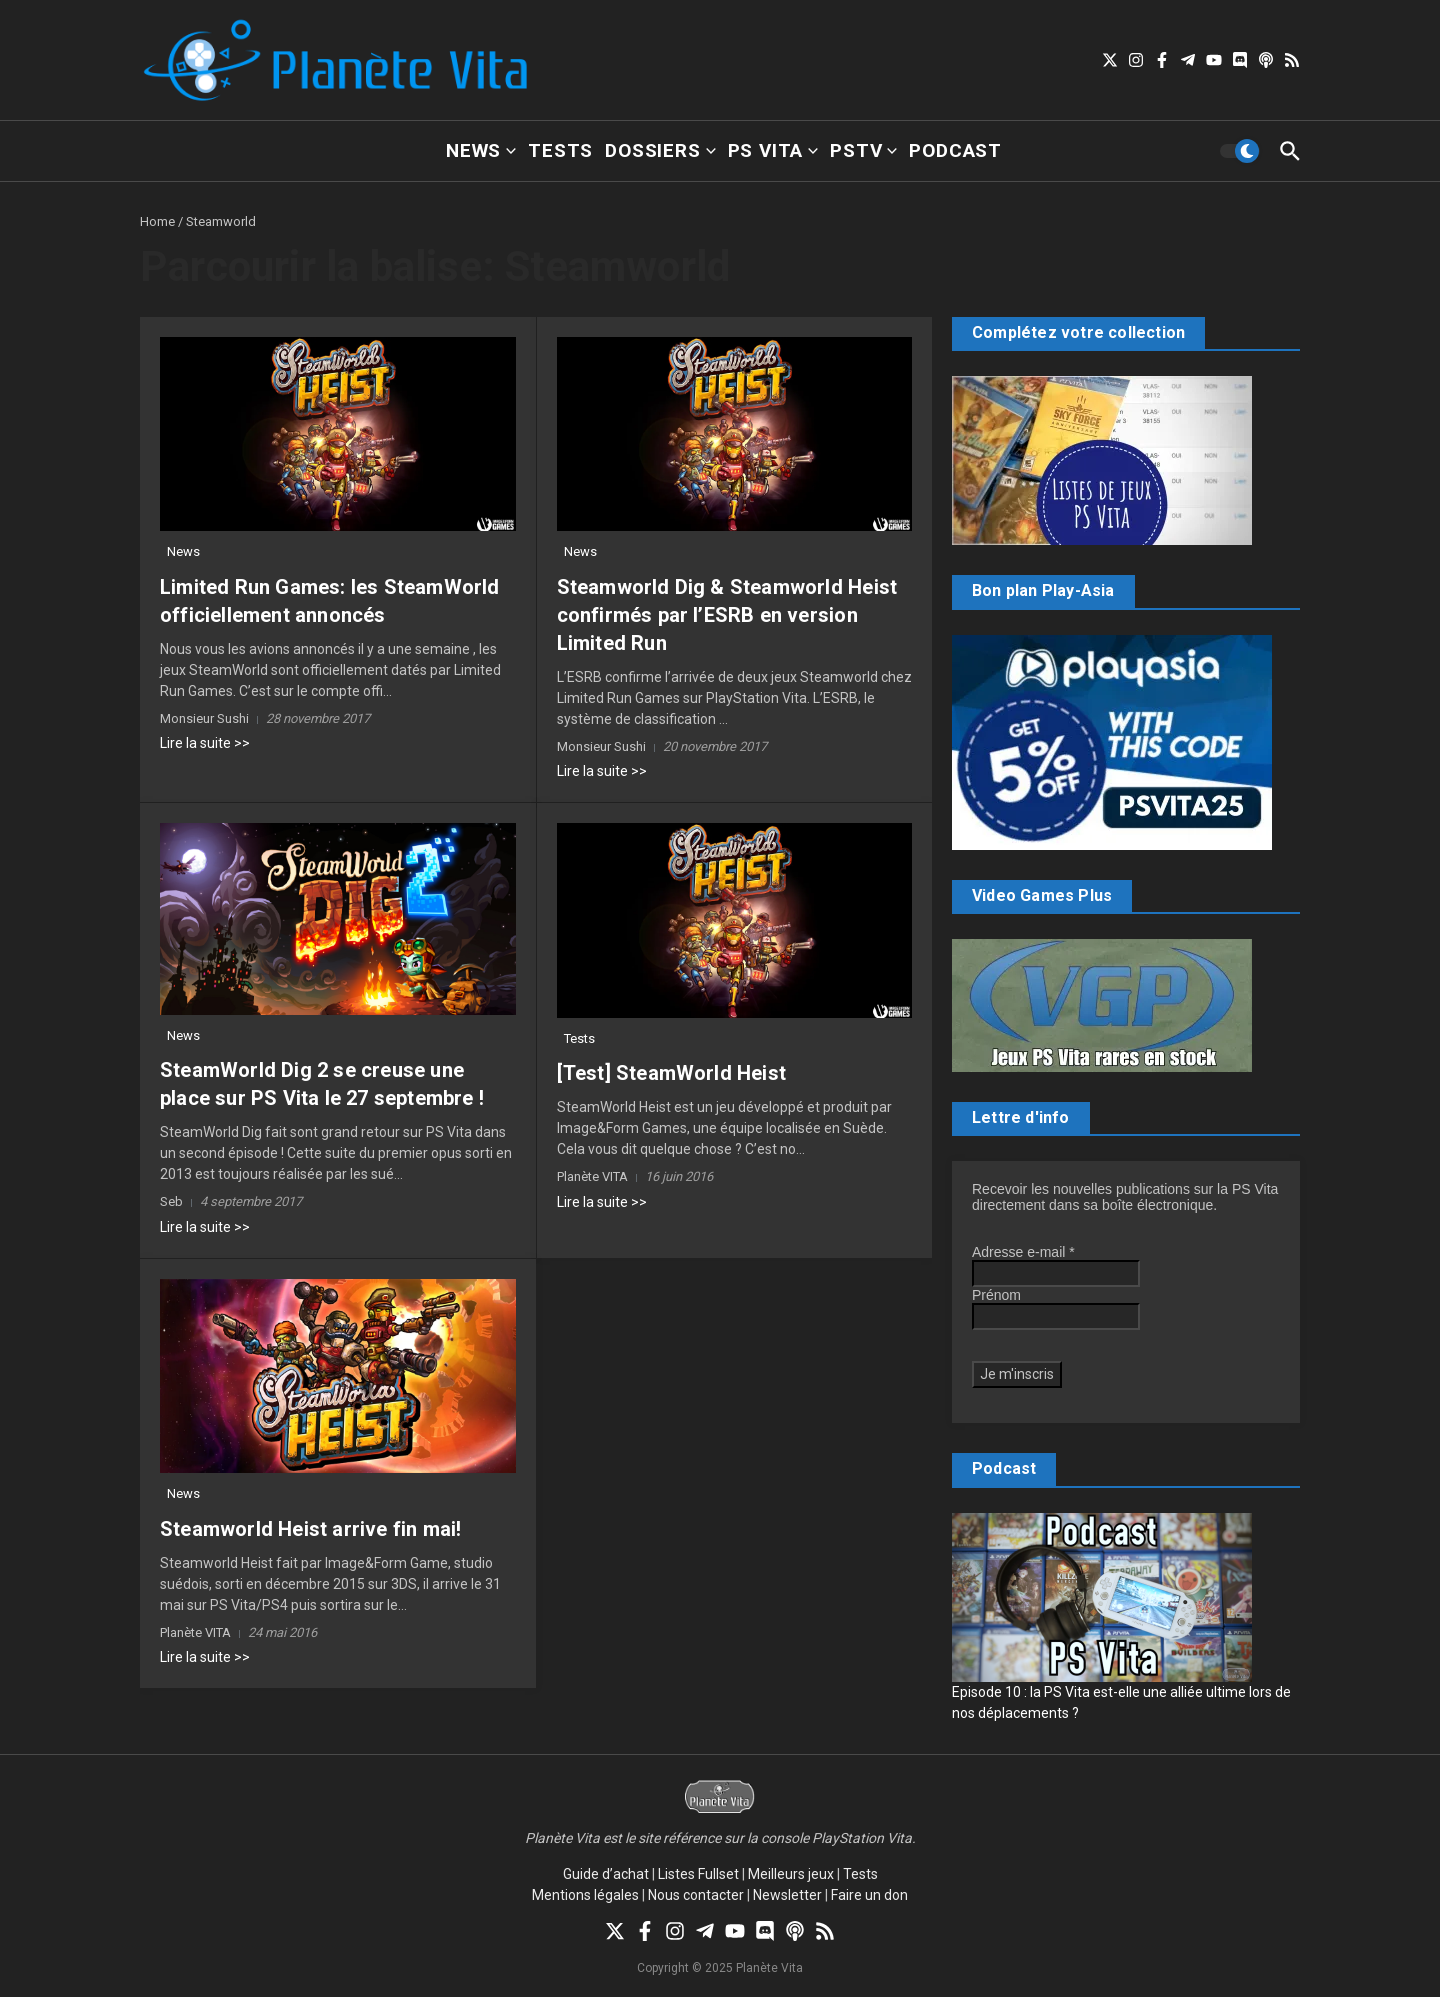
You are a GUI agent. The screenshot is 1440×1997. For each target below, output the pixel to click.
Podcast (955, 150)
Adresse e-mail (1023, 1252)
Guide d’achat (606, 1874)
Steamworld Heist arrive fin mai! (310, 1529)
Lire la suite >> (205, 743)
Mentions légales (585, 1895)
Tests (560, 150)
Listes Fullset (698, 1874)
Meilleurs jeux (791, 1874)
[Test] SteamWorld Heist (672, 1073)
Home (157, 221)
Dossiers (660, 150)
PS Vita (773, 150)
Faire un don (869, 1895)
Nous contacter (696, 1895)
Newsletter (787, 1895)
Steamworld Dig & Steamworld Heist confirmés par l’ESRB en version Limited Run (727, 615)
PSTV (863, 150)
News (481, 150)
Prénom (996, 1295)
